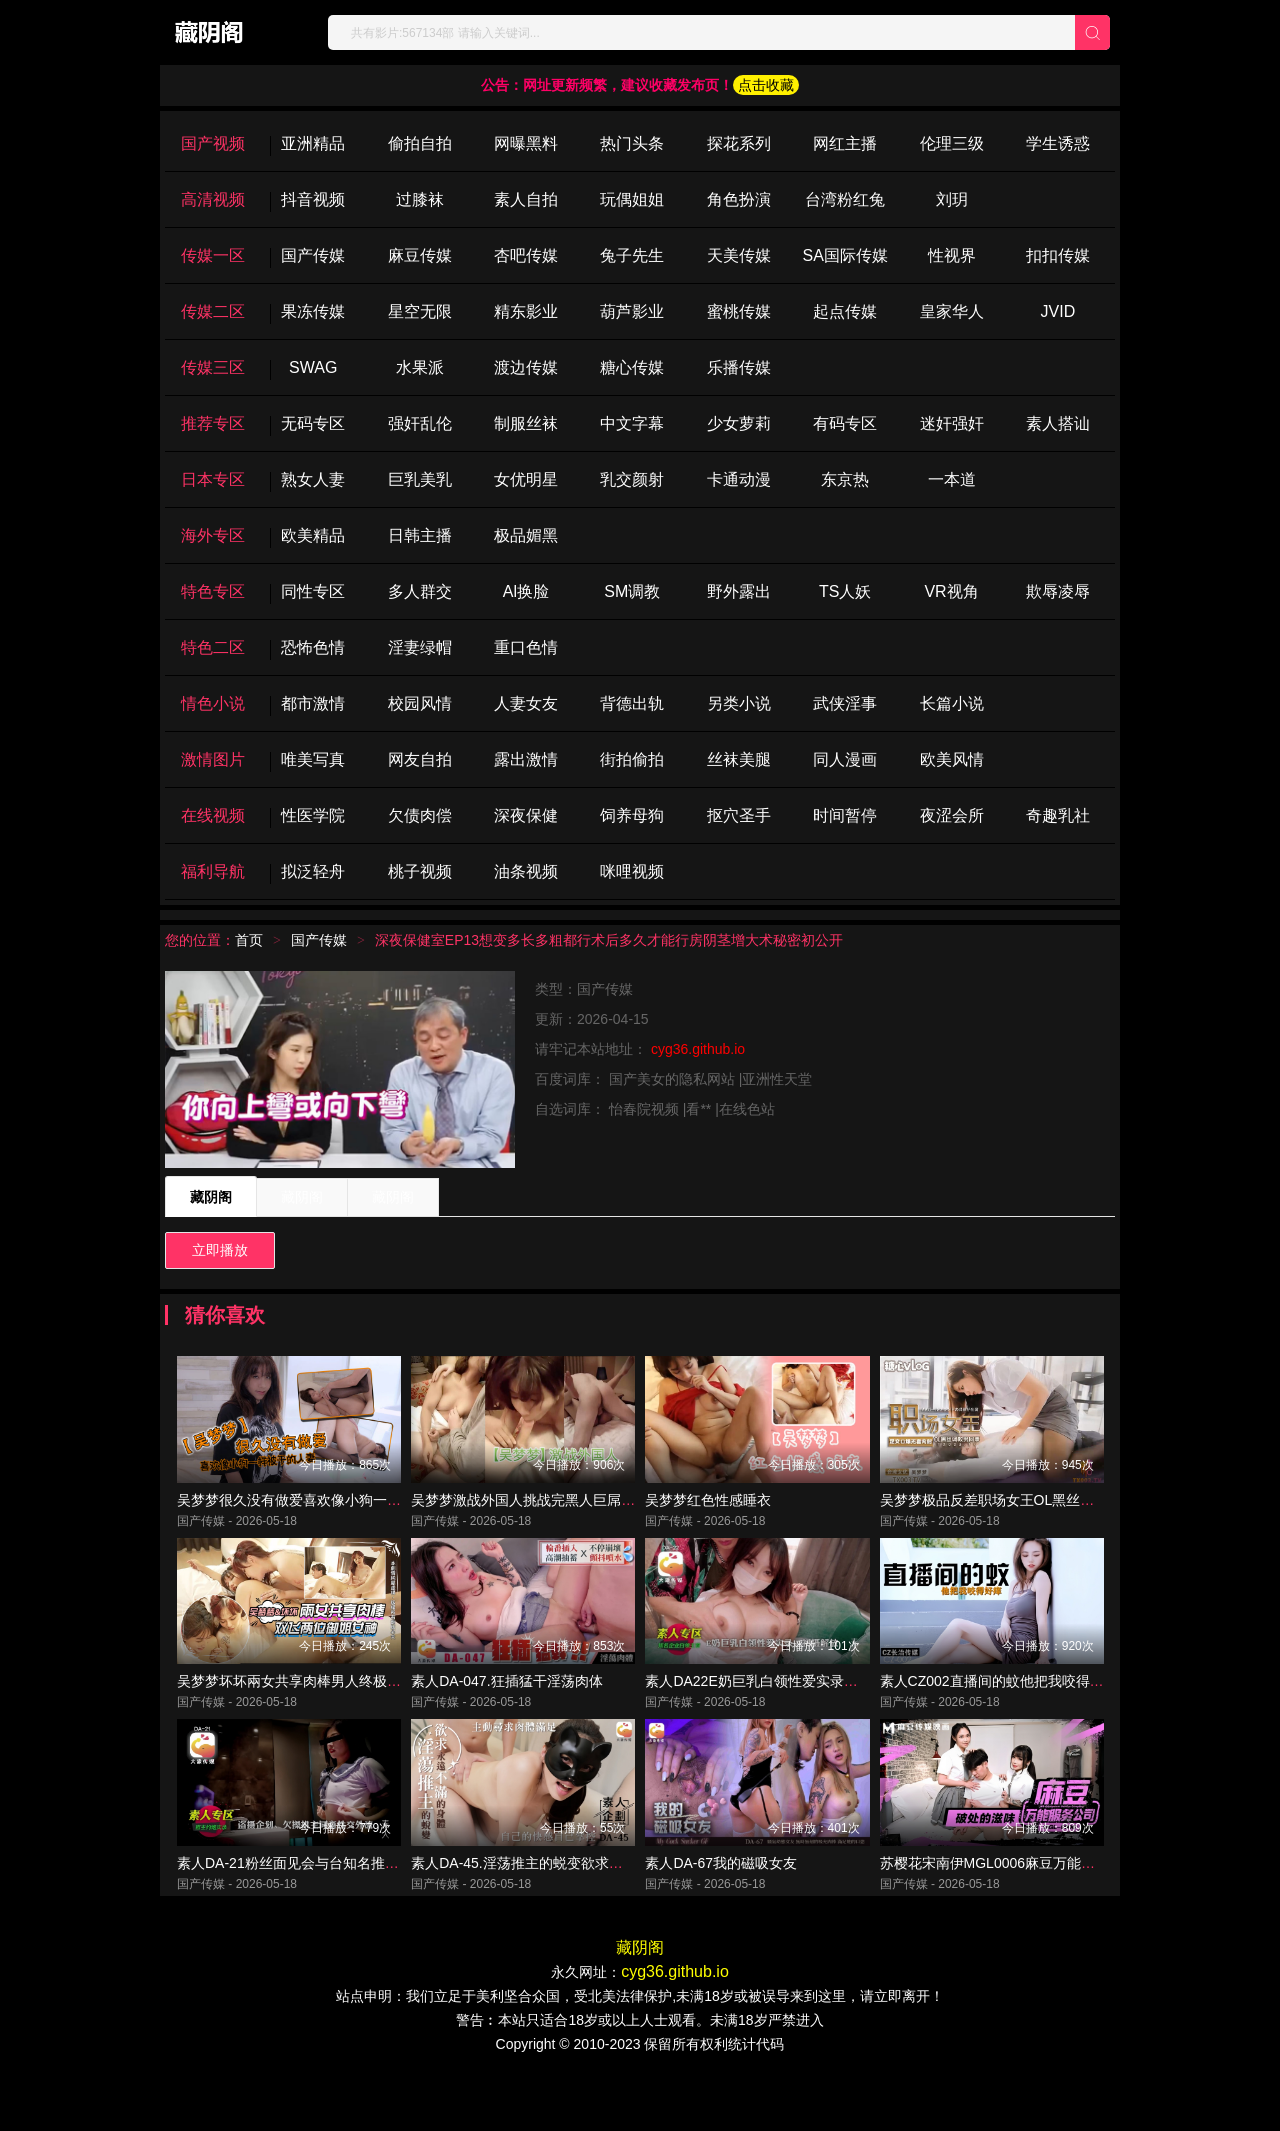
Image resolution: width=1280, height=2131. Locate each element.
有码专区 (845, 423)
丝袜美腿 (739, 759)
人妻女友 (526, 703)
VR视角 (951, 591)
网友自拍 (420, 759)
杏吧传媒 (526, 255)
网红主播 (845, 143)
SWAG (313, 367)
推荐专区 (213, 423)
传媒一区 (213, 255)
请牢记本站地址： (593, 1049)
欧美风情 (952, 759)
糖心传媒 (632, 367)
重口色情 (526, 647)
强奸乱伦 (420, 423)
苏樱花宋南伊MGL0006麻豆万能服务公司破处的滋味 (1043, 1918)
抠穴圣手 (739, 815)
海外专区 (213, 535)
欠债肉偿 (420, 815)
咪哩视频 (632, 871)
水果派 (420, 367)
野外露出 (739, 591)
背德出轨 (632, 703)
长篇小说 (952, 703)
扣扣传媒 (1058, 255)
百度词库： (572, 1079)
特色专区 (213, 591)
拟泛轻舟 (313, 871)
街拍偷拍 (632, 759)
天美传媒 (739, 255)
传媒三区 (213, 367)
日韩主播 (420, 535)
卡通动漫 (739, 479)
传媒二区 (213, 311)
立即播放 (220, 1250)
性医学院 (313, 815)
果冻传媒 (313, 311)
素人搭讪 (1058, 423)
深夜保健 (526, 815)
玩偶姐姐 (632, 199)
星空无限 (420, 311)
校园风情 (420, 703)
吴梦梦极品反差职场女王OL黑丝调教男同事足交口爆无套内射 (1071, 1518)
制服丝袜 (526, 423)
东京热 (845, 479)
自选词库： (572, 1109)
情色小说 (213, 703)
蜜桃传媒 (739, 311)
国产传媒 (313, 255)
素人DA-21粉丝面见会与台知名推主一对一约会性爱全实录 (358, 1918)
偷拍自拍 (420, 143)
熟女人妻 (313, 479)
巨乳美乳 (420, 479)
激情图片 (213, 759)
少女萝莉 (739, 423)
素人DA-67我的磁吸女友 (721, 1918)
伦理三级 (952, 143)
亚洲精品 (313, 143)
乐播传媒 (739, 367)
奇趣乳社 (1058, 815)
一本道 (952, 479)
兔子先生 (632, 255)
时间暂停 (845, 815)
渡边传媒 (526, 367)
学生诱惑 (1058, 143)
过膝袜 (420, 199)
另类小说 (739, 703)
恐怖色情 (313, 647)
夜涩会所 (952, 815)
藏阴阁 (211, 1197)
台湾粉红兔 (845, 199)
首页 (249, 940)
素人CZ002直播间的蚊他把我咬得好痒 (999, 1718)
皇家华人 (952, 311)
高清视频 (213, 199)
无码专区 (313, 423)
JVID (1058, 311)
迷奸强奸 (952, 423)
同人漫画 (845, 759)
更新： (556, 1019)
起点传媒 (845, 311)
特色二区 (213, 647)
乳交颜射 (632, 479)
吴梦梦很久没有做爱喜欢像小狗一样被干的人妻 (324, 1518)
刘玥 (952, 199)
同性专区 (313, 591)
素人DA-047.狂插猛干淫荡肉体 (506, 1718)
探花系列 (739, 143)
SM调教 (632, 591)
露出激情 (526, 759)
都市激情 (313, 703)
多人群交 (420, 591)
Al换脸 (526, 591)
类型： (556, 989)
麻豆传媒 (420, 255)
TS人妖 (845, 591)
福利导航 (213, 871)
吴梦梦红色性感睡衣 (708, 1518)
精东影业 (526, 311)
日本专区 (213, 479)
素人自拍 (526, 199)
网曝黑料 (526, 143)
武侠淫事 (845, 703)
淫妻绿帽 (420, 647)
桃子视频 (420, 871)
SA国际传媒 (844, 255)
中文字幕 (632, 423)
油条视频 (526, 871)
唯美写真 (313, 759)
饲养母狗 (632, 815)
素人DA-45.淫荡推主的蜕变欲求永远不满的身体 (559, 1918)
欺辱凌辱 (1058, 591)
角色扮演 (739, 199)
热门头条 (632, 143)
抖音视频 (313, 199)
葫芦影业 (632, 311)
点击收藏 (766, 85)
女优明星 (526, 479)
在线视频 (213, 815)
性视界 (952, 255)
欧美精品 (313, 535)
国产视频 (213, 143)
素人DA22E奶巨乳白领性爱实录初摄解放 (772, 1718)
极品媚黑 (526, 535)
